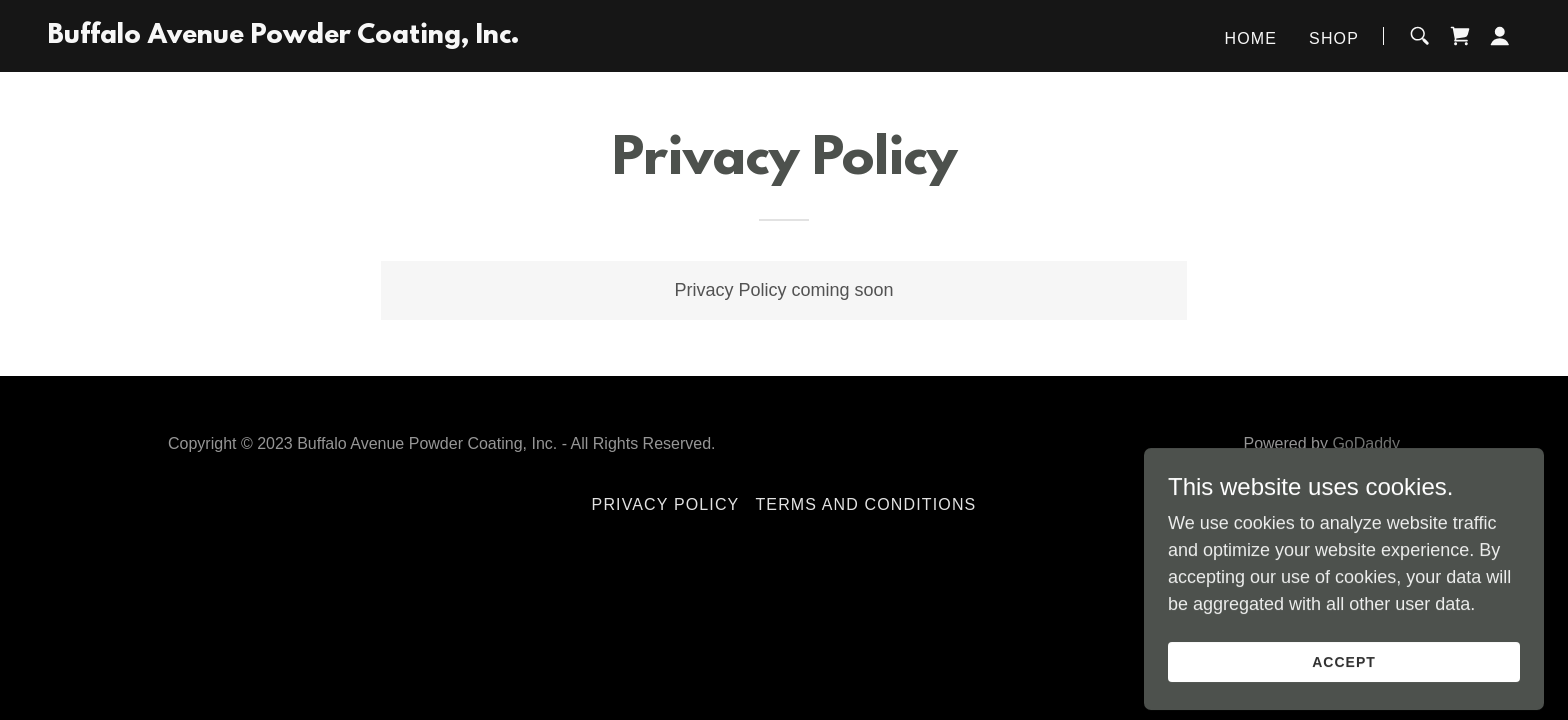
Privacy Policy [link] (666, 504)
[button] (1500, 36)
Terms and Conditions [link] (865, 504)
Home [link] (1251, 38)
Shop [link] (1334, 38)
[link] (283, 37)
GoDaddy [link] (1366, 443)
